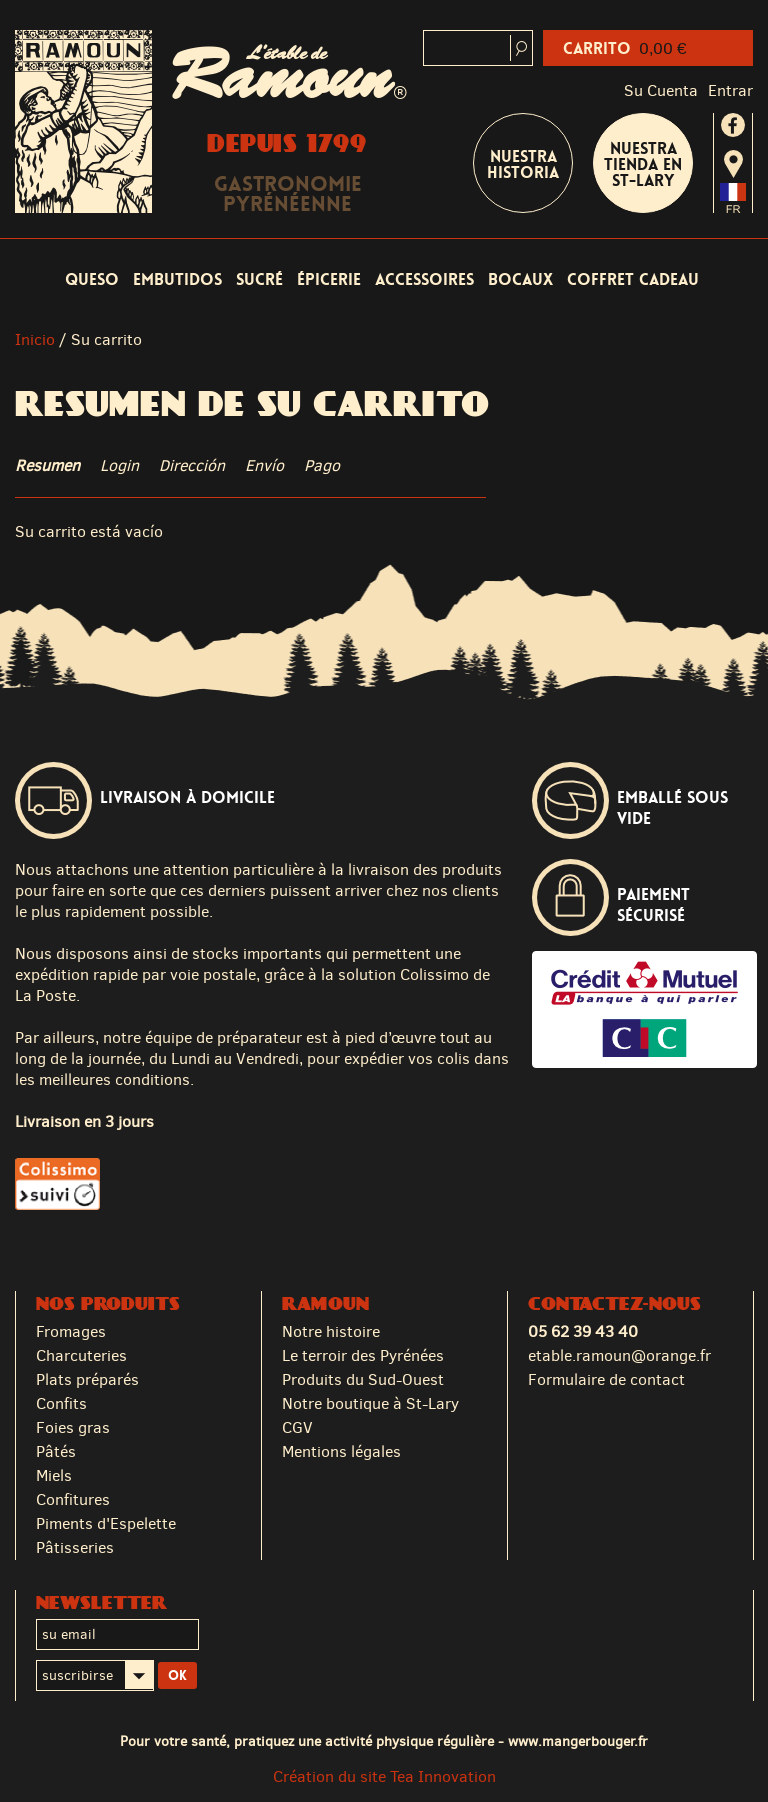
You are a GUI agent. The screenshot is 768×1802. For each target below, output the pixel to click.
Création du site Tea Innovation (384, 1776)
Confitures (73, 1499)
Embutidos (177, 279)
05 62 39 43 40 (583, 1331)
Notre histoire (331, 1331)
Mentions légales (341, 1451)
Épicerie (329, 279)
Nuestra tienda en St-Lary (643, 164)
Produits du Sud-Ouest (363, 1379)
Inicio (35, 339)
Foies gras (73, 1427)
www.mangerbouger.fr (578, 1741)
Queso (92, 279)
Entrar (730, 90)
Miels (54, 1475)
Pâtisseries (75, 1547)
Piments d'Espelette (106, 1523)
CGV (297, 1427)
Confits (61, 1403)
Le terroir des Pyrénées (363, 1355)
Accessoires (424, 279)
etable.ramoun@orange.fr (619, 1355)
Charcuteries (81, 1355)
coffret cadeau (633, 279)
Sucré (259, 279)
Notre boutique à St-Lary (370, 1403)
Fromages (71, 1331)
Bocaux (520, 279)
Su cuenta (661, 90)
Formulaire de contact (606, 1379)
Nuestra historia (523, 164)
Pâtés (56, 1451)
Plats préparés (87, 1379)
